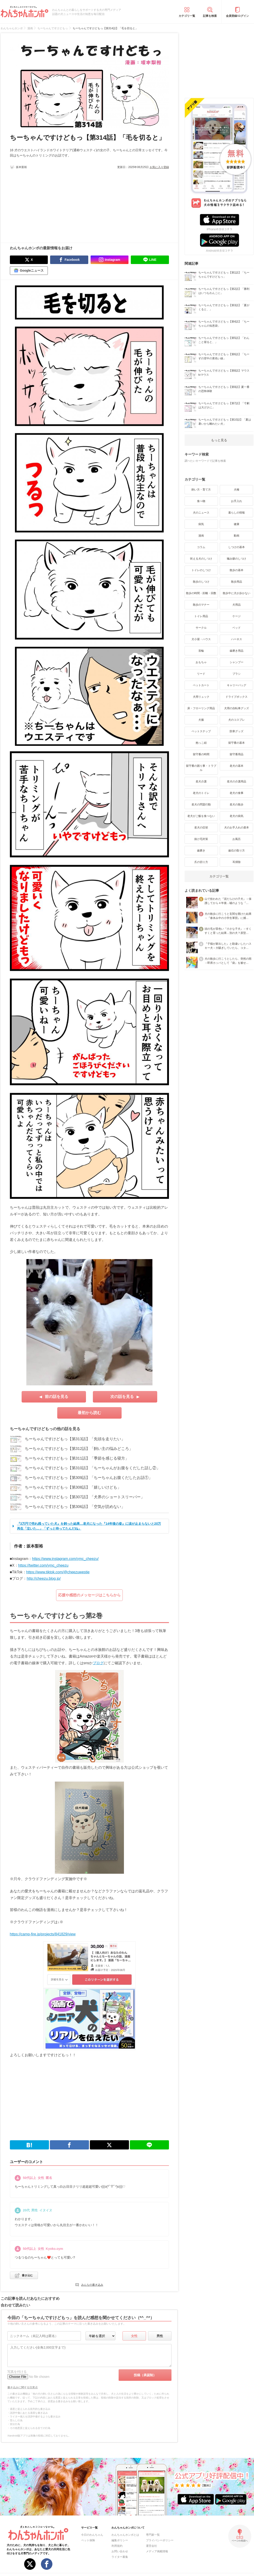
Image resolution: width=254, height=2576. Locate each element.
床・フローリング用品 (201, 708)
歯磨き (201, 850)
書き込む (27, 2275)
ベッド (236, 627)
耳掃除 (236, 862)
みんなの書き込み (92, 2284)
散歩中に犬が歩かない (236, 593)
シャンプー (236, 662)
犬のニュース (201, 512)
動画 (236, 535)
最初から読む (89, 1413)
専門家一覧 (153, 2534)
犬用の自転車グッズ (236, 708)
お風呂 (236, 839)
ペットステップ (201, 731)
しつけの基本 (236, 547)
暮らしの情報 (236, 512)
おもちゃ (201, 662)
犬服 (201, 719)
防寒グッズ (236, 731)
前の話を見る (56, 1396)
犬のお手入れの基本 (236, 827)
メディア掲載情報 (157, 2551)
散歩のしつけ (201, 581)
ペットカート (201, 685)
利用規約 (117, 2545)
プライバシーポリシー (160, 2540)
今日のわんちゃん (92, 2534)
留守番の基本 (236, 742)
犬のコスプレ (236, 719)
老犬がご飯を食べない (201, 816)
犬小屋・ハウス (201, 639)
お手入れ (236, 501)
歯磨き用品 (236, 650)
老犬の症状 (201, 827)
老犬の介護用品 (236, 781)
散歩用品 (236, 581)
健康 (236, 524)
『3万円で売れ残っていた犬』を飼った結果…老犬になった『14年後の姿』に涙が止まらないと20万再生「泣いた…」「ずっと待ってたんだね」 (89, 1526)
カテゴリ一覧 (187, 15)
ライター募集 (119, 2557)
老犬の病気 (236, 816)
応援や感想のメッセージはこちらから (89, 1595)
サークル (201, 627)
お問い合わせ (119, 2551)
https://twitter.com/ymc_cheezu (43, 1565)
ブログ (98, 1663)
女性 (134, 2336)
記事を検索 (210, 15)
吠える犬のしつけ (201, 558)
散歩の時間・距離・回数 (201, 593)
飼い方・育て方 (201, 489)
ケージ (236, 616)
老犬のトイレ (201, 793)
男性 (160, 2336)
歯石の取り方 (236, 850)
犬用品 (236, 604)
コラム (201, 547)
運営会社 (151, 2545)
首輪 (201, 650)
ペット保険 (88, 2540)
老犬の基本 (236, 765)
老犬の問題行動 (201, 804)
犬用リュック (201, 696)
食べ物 (201, 501)
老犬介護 (201, 781)
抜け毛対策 (201, 839)
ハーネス (236, 639)
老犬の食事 (236, 793)
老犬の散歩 (236, 804)
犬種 (236, 489)
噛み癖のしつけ (236, 558)
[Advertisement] (49, 203)
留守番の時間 (201, 754)
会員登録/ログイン (237, 15)
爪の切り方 (201, 862)
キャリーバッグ (236, 685)
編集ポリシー (119, 2540)
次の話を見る (122, 1396)
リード (201, 673)
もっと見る (219, 440)
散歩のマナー (201, 604)
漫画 (201, 535)
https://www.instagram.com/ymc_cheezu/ (65, 1559)
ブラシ (236, 673)
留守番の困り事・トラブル (201, 768)
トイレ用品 (201, 616)
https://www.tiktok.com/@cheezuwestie (58, 1572)
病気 (201, 524)
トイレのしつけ (201, 570)
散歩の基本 (236, 570)
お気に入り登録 (159, 167)
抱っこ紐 (201, 742)
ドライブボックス (236, 696)
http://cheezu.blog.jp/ (44, 1578)
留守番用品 (236, 754)
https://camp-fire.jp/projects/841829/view (43, 1934)
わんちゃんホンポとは (125, 2534)
